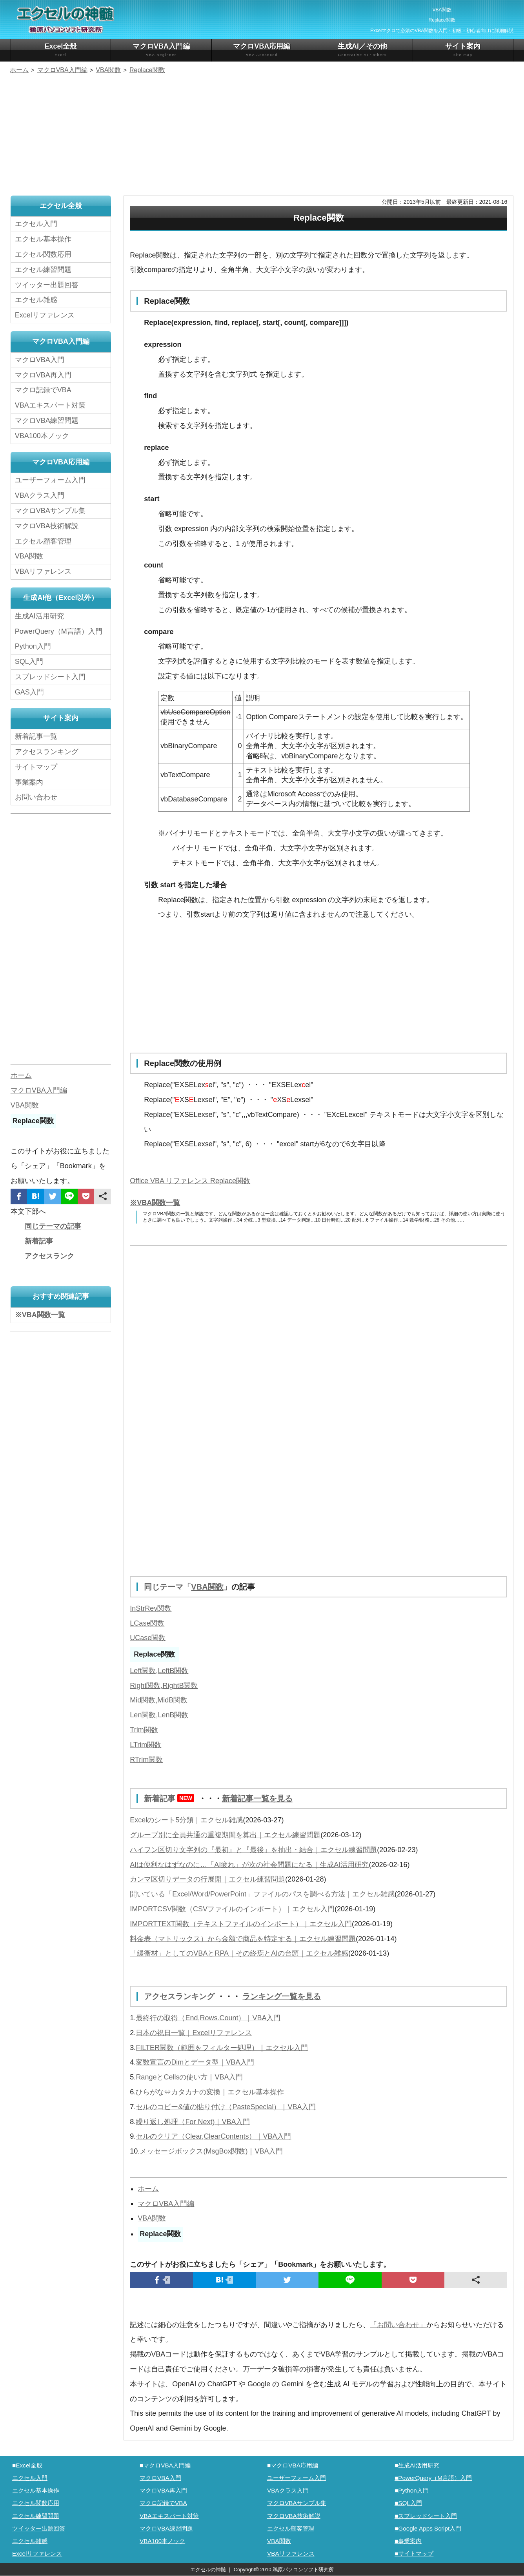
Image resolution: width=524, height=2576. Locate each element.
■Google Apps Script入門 (428, 2528)
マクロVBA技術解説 (46, 526)
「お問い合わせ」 (398, 2325)
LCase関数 (147, 1623)
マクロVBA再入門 (43, 375)
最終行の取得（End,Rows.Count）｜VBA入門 (208, 2018)
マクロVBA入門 (39, 360)
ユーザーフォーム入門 (50, 480)
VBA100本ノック (42, 436)
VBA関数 (207, 1587)
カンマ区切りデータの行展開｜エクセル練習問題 (207, 1879)
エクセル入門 (36, 224)
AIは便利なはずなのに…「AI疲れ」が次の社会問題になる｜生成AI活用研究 (249, 1865)
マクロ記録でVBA (43, 390)
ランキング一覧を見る (281, 1996)
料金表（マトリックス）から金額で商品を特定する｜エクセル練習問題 (243, 1939)
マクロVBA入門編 (161, 50)
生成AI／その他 (362, 50)
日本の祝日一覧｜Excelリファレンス (194, 2033)
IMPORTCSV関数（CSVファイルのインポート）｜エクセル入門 (232, 1909)
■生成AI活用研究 (417, 2465)
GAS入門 (29, 692)
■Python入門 (412, 2490)
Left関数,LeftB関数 (159, 1671)
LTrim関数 (145, 1745)
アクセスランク (49, 1256)
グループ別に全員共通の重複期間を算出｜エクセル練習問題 (225, 1835)
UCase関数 (148, 1638)
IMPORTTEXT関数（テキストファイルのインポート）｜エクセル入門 (241, 1924)
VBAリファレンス (43, 571)
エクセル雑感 (36, 300)
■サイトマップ (414, 2553)
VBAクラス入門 (39, 495)
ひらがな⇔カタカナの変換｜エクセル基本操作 (210, 2092)
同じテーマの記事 (53, 1226)
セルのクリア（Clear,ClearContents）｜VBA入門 (213, 2136)
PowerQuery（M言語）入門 (58, 631)
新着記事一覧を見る (257, 1798)
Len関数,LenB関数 (159, 1715)
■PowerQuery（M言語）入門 (433, 2477)
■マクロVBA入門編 (165, 2465)
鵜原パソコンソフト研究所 (303, 2569)
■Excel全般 (27, 2465)
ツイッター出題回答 (46, 285)
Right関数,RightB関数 (164, 1686)
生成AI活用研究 (39, 616)
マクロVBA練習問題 (46, 420)
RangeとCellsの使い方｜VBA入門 (189, 2077)
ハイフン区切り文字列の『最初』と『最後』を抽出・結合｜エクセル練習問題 (253, 1850)
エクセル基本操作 (43, 239)
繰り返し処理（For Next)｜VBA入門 (193, 2122)
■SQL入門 (408, 2503)
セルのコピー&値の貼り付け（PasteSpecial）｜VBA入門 (226, 2107)
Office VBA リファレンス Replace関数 (190, 1181)
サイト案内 (463, 50)
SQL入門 (29, 661)
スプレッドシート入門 (50, 677)
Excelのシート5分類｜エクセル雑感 (186, 1820)
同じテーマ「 (167, 1587)
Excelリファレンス (45, 315)
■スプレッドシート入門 (426, 2516)
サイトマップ (36, 767)
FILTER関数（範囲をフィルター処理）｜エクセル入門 (222, 2048)
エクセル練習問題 (43, 270)
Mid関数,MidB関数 (158, 1700)
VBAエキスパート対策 (50, 405)
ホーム (148, 2189)
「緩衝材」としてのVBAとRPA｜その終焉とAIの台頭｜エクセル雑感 (239, 1953)
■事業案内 (408, 2541)
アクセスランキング (180, 1996)
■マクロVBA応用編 (292, 2465)
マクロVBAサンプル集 (50, 511)
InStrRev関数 (150, 1608)
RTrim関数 (146, 1760)
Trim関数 (144, 1730)
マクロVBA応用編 (262, 50)
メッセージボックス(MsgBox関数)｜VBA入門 (211, 2151)
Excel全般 (61, 50)
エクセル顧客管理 (43, 541)
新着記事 (171, 1798)
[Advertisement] (262, 136)
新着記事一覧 (36, 736)
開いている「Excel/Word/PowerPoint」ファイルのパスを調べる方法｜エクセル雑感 (262, 1894)
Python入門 (33, 646)
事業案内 (29, 782)
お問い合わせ (38, 797)
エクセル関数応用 (43, 254)
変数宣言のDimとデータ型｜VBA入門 (195, 2062)
